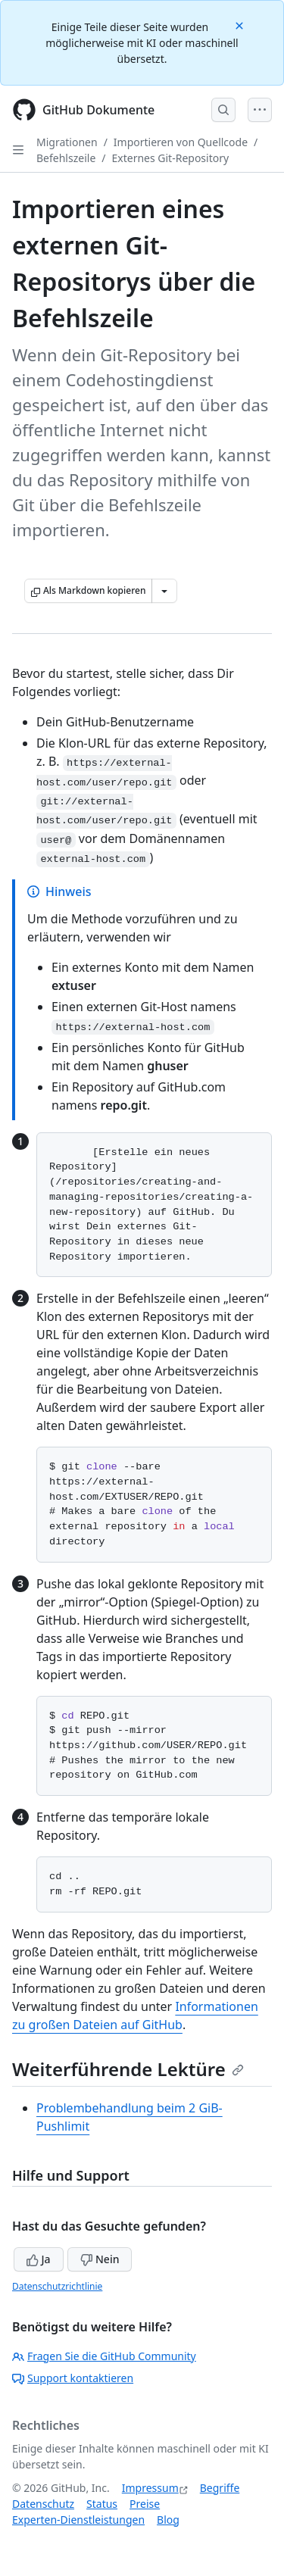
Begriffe (220, 2488)
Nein (99, 2259)
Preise (145, 2503)
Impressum (150, 2488)
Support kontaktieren (72, 2378)
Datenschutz (43, 2503)
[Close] (241, 24)
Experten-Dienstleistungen (78, 2519)
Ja (39, 2259)
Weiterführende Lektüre (128, 2068)
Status (101, 2503)
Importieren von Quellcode (181, 142)
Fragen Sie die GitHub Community (104, 2356)
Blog (168, 2519)
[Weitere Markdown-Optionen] (164, 591)
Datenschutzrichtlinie (57, 2286)
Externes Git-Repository (170, 158)
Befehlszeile (65, 158)
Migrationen (67, 142)
